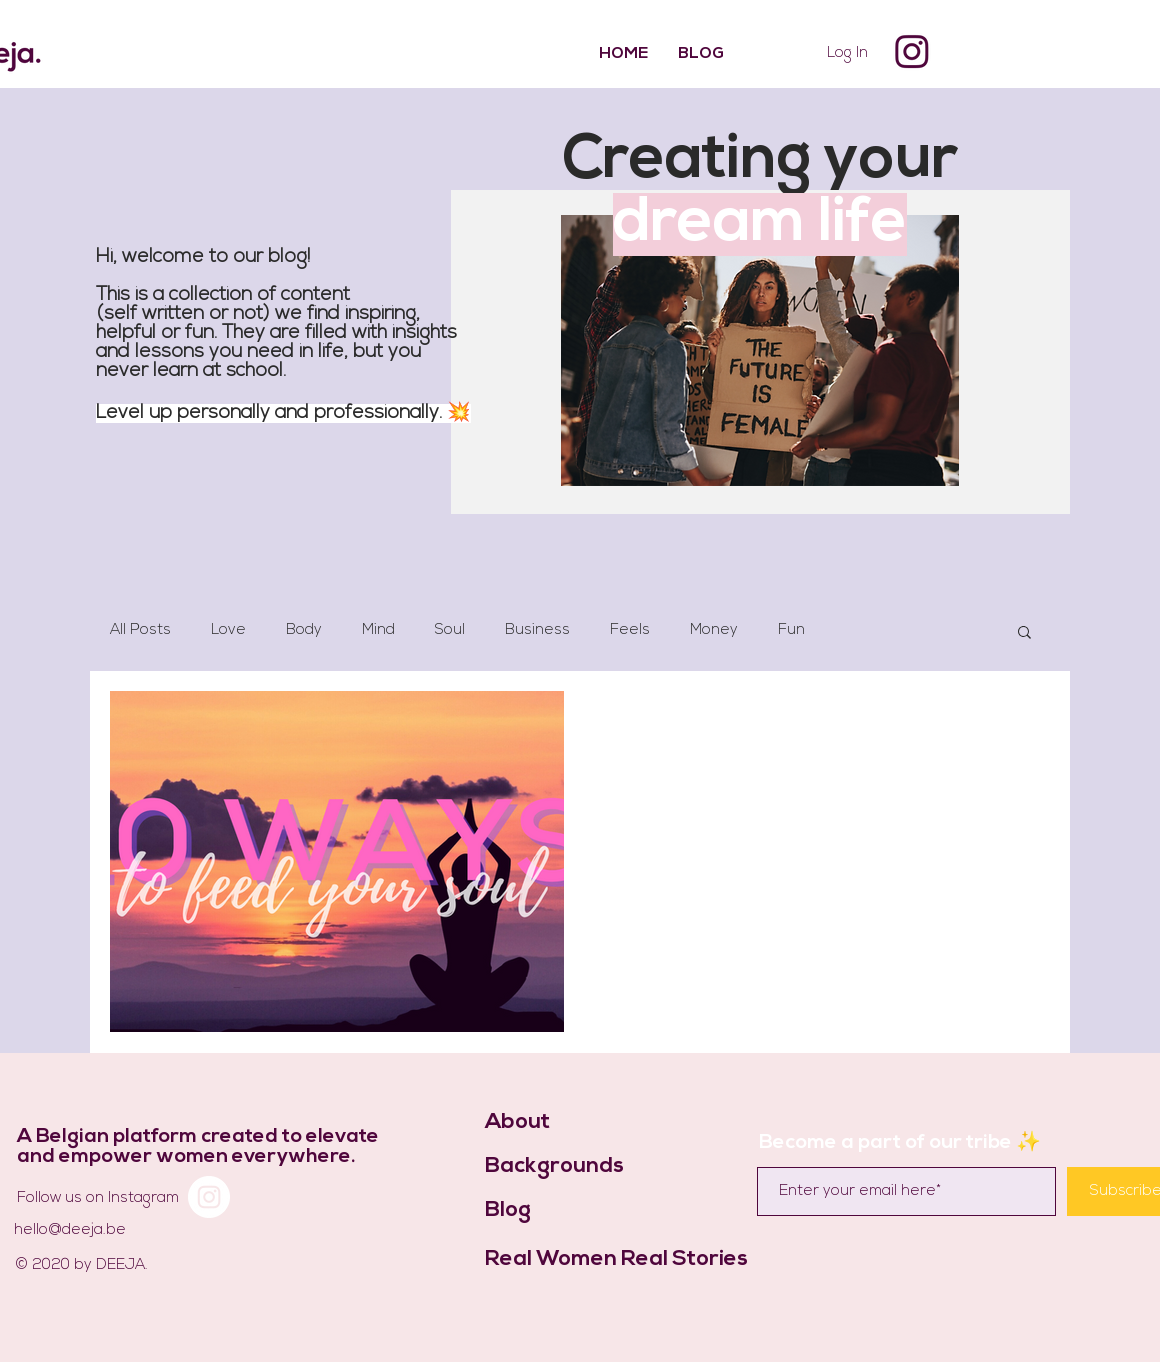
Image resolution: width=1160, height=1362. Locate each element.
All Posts (140, 630)
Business (537, 630)
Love (228, 630)
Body (304, 630)
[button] (1024, 633)
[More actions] (1011, 732)
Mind (378, 630)
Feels (630, 630)
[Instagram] (912, 52)
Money (714, 630)
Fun (791, 630)
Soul (450, 630)
